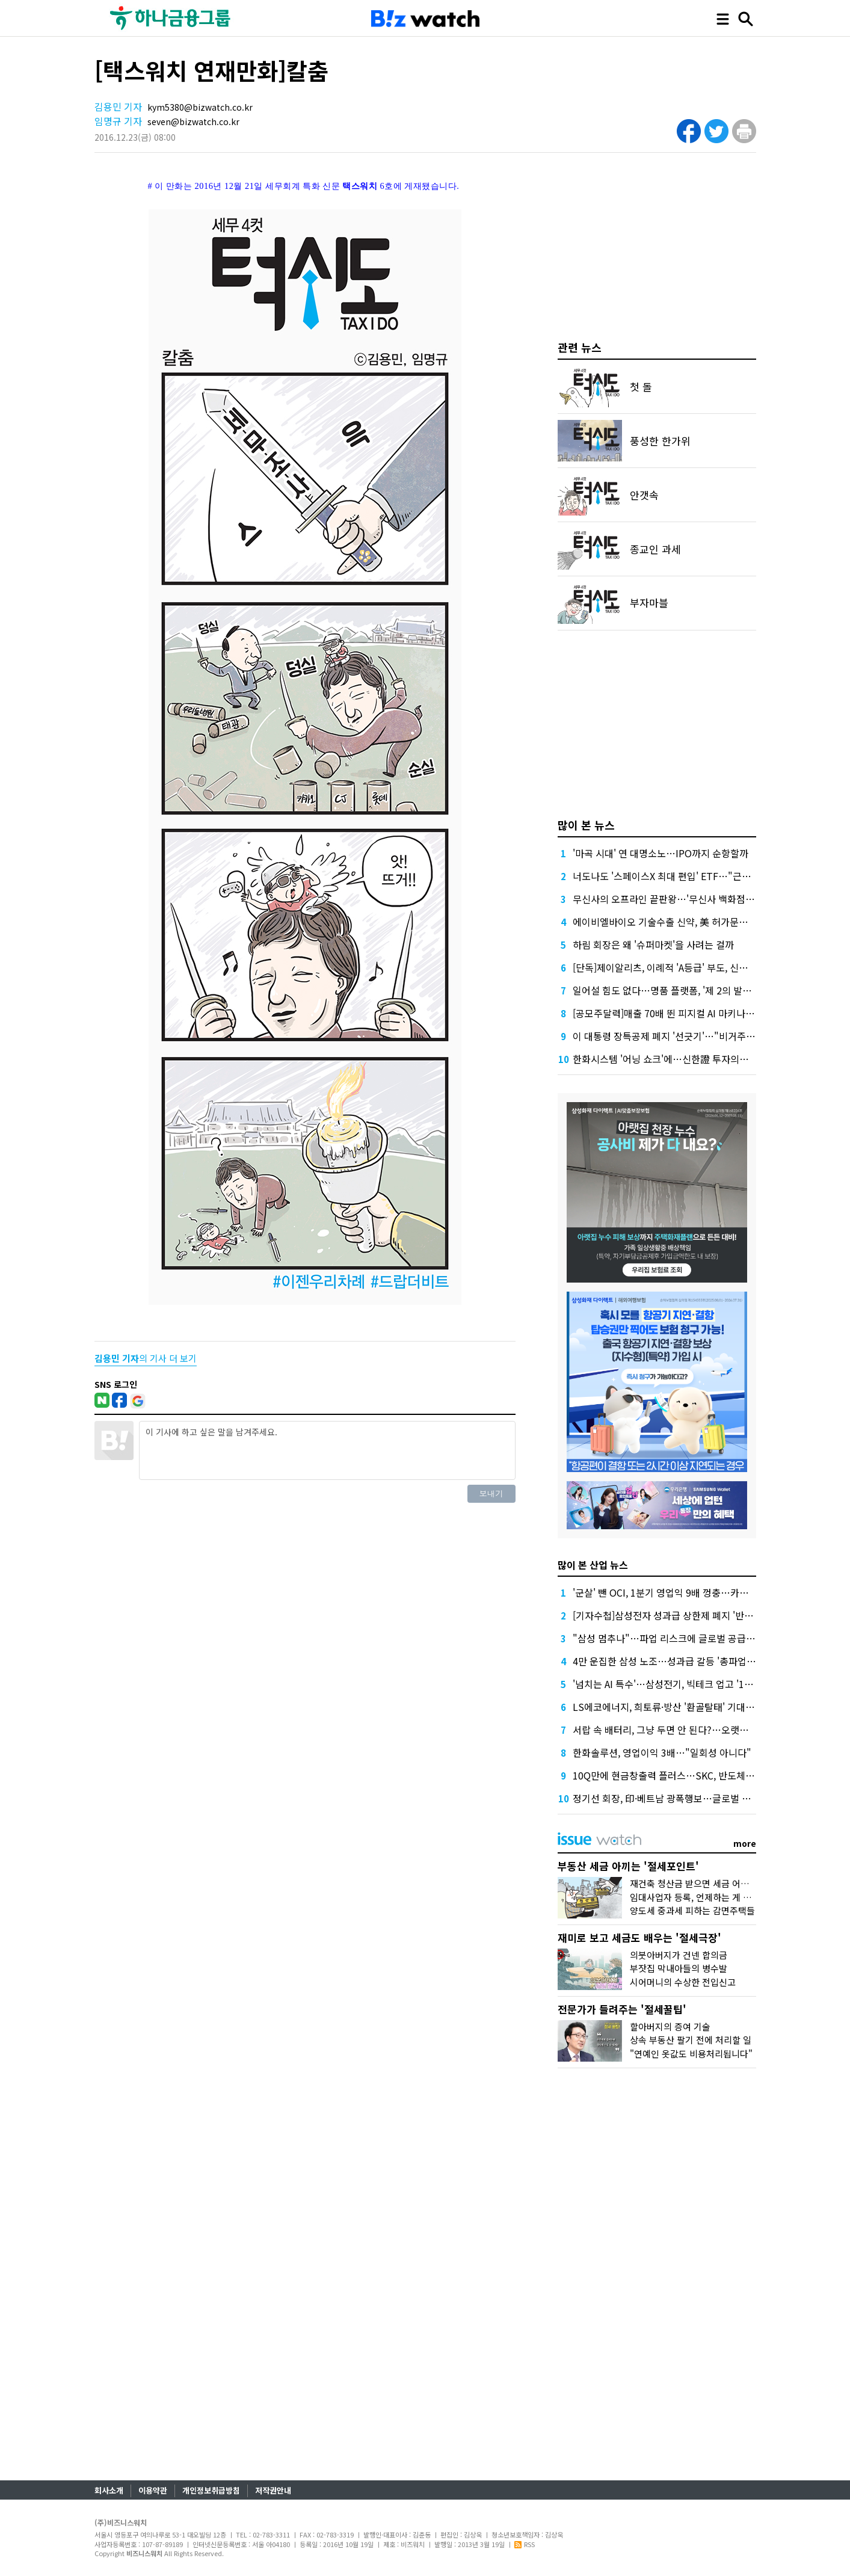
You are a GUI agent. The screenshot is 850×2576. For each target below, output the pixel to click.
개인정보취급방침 (211, 2490)
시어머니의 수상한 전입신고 (683, 1982)
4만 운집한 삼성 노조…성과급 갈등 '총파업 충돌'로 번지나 (690, 1661)
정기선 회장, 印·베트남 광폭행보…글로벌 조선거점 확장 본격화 (700, 1798)
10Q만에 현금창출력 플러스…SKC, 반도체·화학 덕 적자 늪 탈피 (701, 1775)
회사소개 (108, 2490)
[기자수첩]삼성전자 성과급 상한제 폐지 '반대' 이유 (674, 1615)
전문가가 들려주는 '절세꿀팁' (622, 2009)
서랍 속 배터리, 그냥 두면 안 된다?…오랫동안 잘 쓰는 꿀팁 (691, 1729)
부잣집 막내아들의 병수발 (678, 1968)
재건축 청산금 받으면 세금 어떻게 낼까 (703, 1883)
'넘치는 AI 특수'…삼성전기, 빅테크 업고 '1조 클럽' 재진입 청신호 (704, 1684)
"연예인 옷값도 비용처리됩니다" (691, 2053)
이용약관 (152, 2490)
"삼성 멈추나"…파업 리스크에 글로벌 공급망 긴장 (674, 1638)
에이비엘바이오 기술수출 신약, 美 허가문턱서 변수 (675, 921)
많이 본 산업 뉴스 (593, 1565)
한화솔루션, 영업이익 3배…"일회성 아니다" (662, 1752)
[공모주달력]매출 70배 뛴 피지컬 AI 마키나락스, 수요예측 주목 (699, 1013)
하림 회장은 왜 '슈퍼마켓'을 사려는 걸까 (653, 944)
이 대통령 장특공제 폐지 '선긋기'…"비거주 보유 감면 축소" (692, 1036)
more (744, 1843)
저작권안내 (273, 2490)
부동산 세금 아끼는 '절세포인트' (628, 1865)
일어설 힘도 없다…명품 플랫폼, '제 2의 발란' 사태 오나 (684, 990)
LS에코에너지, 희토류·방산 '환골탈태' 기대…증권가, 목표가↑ (698, 1706)
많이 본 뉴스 (586, 825)
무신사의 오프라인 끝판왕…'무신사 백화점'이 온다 (675, 899)
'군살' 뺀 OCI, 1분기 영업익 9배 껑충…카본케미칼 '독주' (687, 1592)
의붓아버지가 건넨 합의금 (678, 1955)
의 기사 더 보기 (145, 1358)
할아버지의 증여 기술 (670, 2026)
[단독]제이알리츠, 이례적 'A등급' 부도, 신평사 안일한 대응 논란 (700, 967)
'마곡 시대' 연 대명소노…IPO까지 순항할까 (660, 853)
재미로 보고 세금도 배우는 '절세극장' (639, 1937)
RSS (524, 2544)
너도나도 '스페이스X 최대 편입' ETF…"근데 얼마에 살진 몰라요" (704, 876)
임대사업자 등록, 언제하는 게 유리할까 (703, 1897)
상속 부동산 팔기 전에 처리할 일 (690, 2039)
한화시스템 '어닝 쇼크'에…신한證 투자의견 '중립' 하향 (683, 1059)
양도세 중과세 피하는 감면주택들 (692, 1910)
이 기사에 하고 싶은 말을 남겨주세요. (327, 1450)
